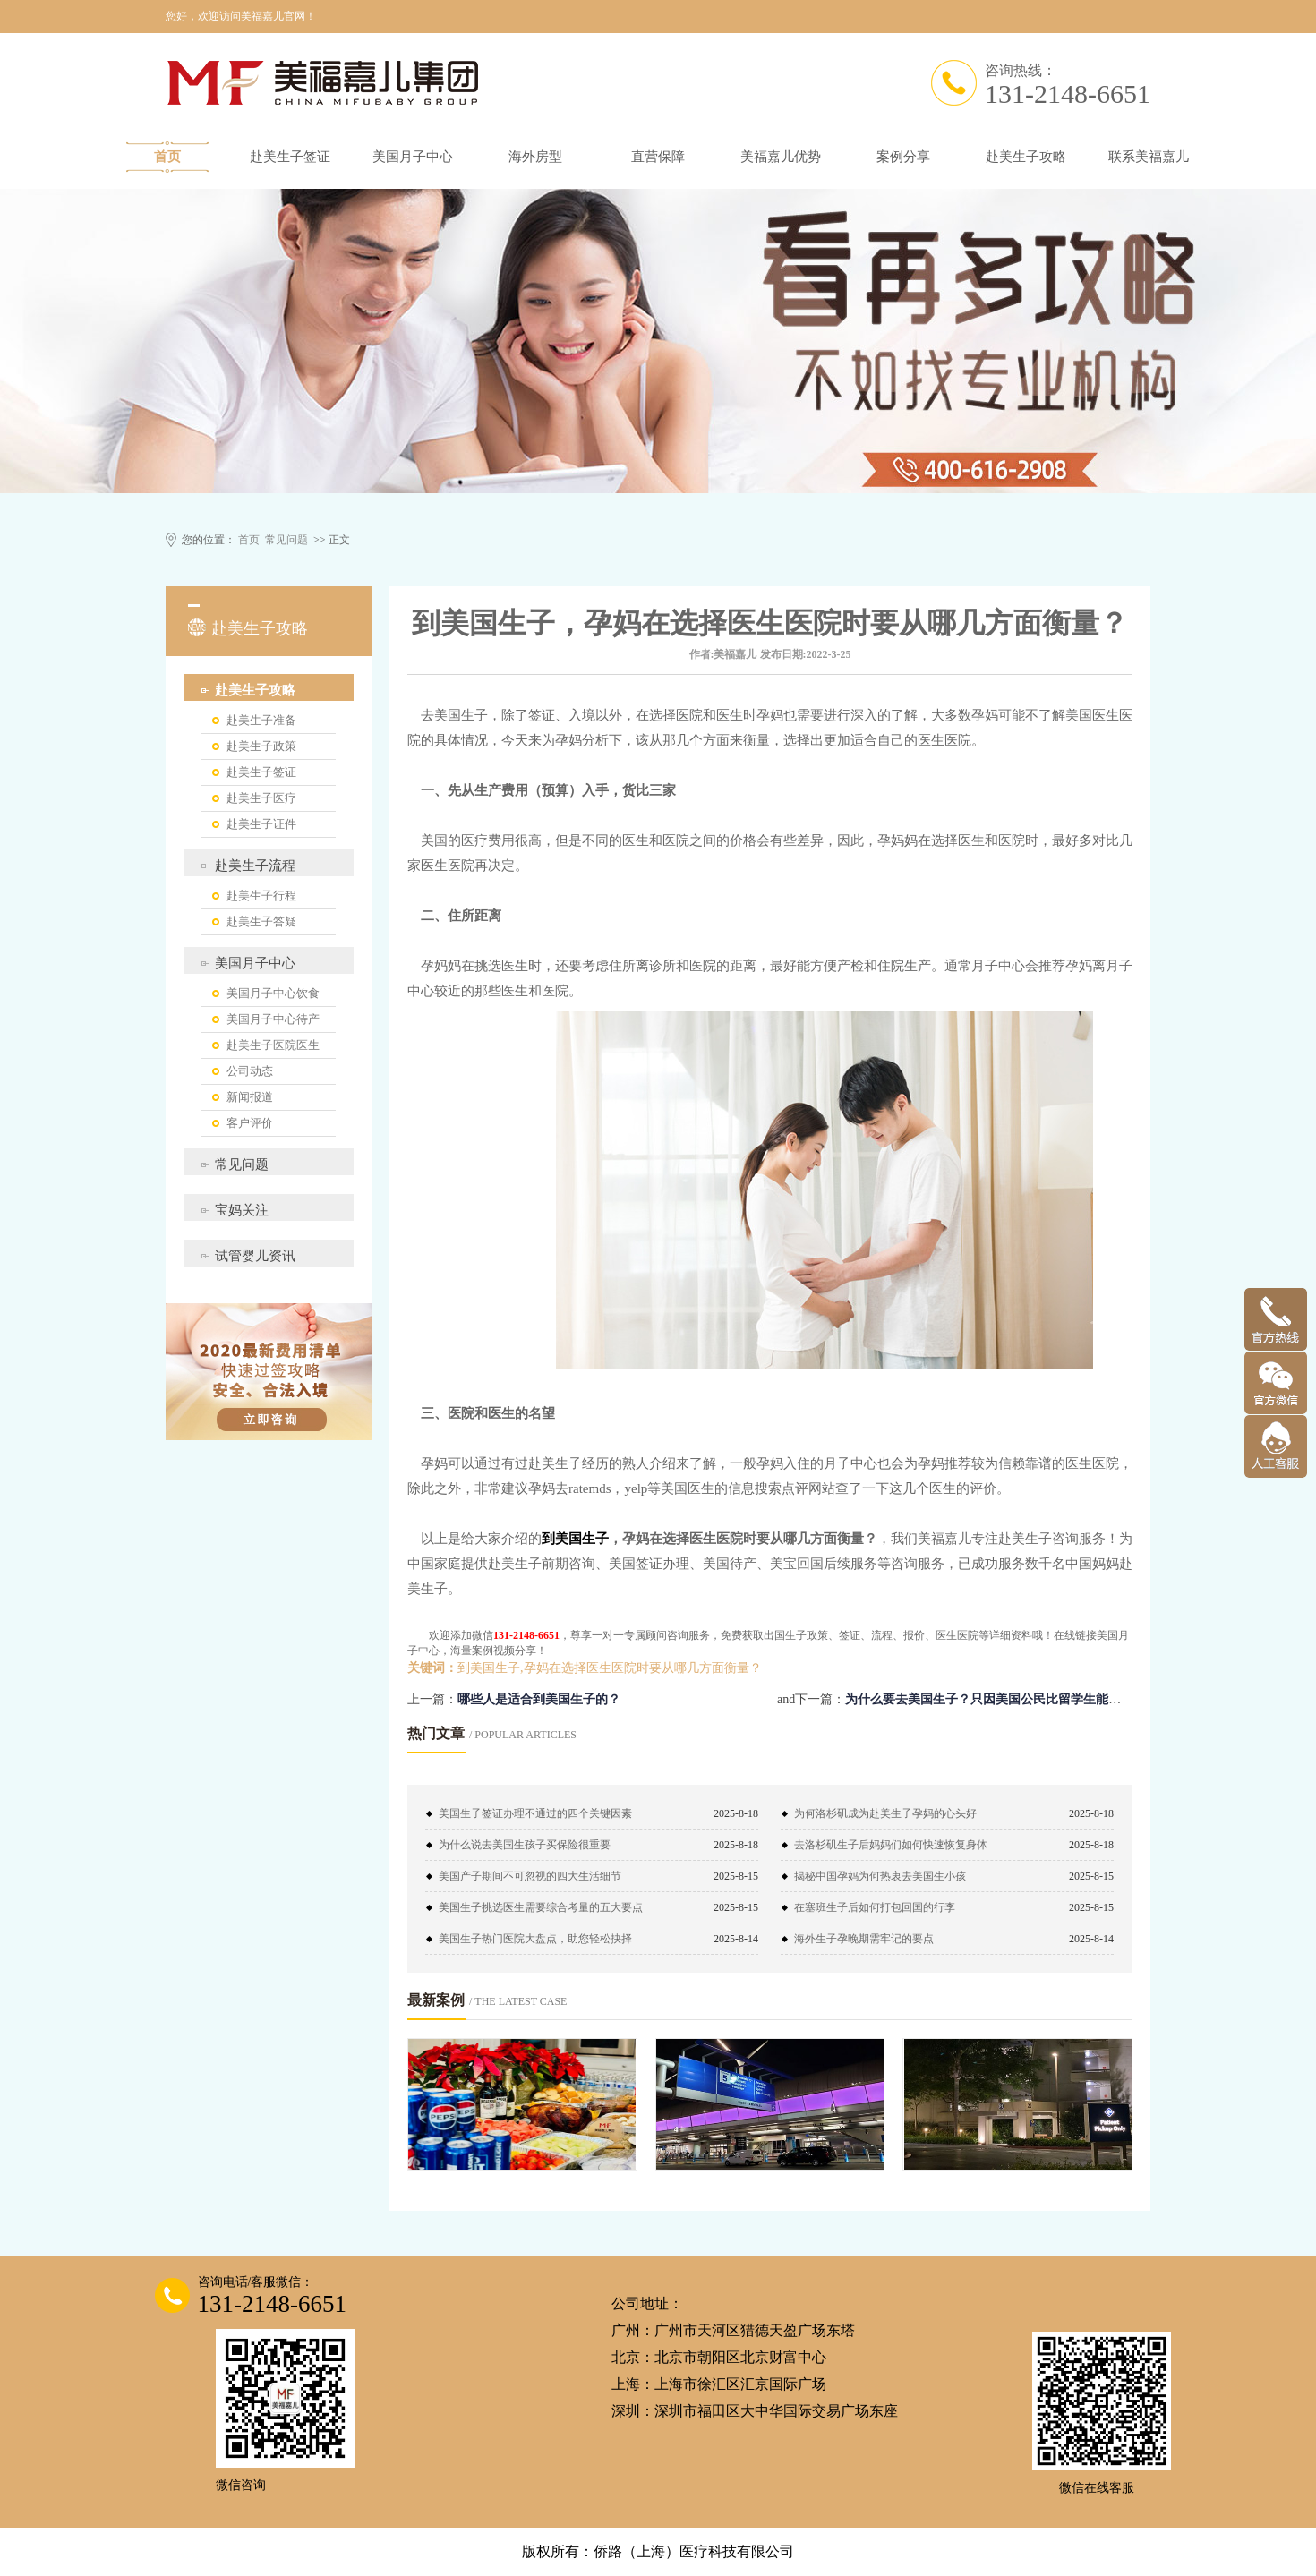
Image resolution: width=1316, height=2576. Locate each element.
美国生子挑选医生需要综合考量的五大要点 (541, 1907)
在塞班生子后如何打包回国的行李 (874, 1907)
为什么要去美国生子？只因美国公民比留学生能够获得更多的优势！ (1033, 1699)
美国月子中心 (412, 156)
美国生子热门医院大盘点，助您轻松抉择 (535, 1938)
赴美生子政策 (261, 746)
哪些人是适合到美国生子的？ (538, 1699)
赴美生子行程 (261, 895)
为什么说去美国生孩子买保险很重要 (525, 1844)
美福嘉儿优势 (780, 156)
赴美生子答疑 (261, 921)
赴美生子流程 (255, 865)
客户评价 (249, 1123)
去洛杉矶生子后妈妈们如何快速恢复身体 (890, 1844)
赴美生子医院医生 (273, 1045)
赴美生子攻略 (1026, 156)
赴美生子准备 (261, 720)
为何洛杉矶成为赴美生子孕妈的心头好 (885, 1813)
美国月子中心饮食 (273, 993)
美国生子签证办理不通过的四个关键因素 (535, 1813)
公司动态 (249, 1071)
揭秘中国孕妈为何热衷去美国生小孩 (880, 1876)
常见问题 (286, 539)
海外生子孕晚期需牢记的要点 (864, 1938)
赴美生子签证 (290, 156)
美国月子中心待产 (273, 1019)
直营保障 (658, 156)
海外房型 (535, 156)
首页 (167, 156)
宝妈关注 (242, 1210)
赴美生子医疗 (261, 798)
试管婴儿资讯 (255, 1256)
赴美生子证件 (261, 824)
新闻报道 (249, 1097)
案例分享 (903, 156)
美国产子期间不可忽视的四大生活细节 (530, 1876)
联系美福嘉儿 (1148, 156)
